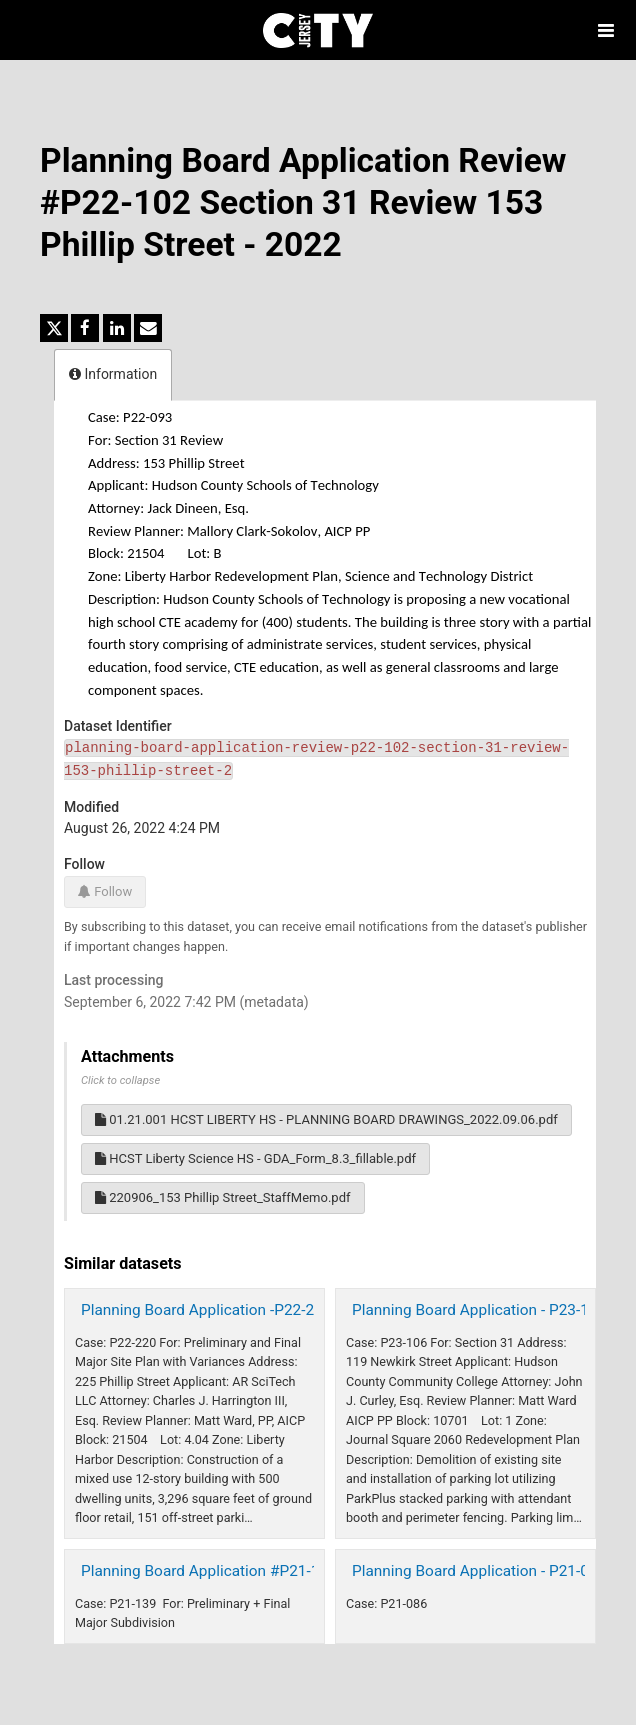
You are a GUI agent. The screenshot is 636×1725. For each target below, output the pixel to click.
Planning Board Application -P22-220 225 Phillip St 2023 (272, 1310)
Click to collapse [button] (120, 1080)
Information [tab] (113, 374)
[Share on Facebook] (85, 328)
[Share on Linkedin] (117, 328)
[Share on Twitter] (54, 328)
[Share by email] (148, 328)
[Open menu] (606, 30)
